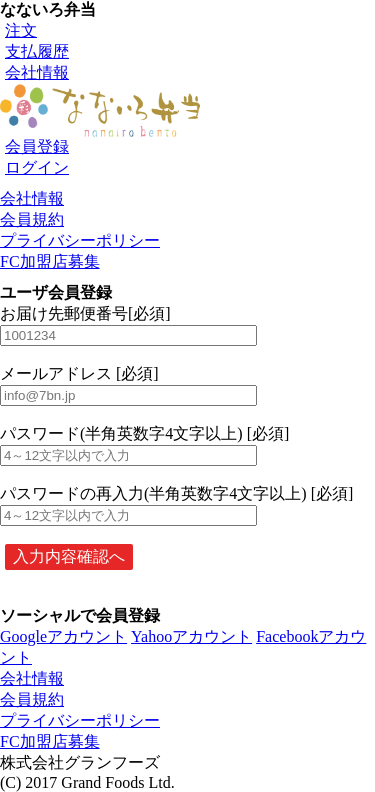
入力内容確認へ (69, 556)
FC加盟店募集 (50, 261)
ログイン (37, 167)
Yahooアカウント (191, 636)
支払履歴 (37, 51)
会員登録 (37, 146)
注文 (21, 30)
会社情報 (37, 72)
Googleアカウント (63, 636)
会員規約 (32, 219)
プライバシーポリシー (80, 240)
